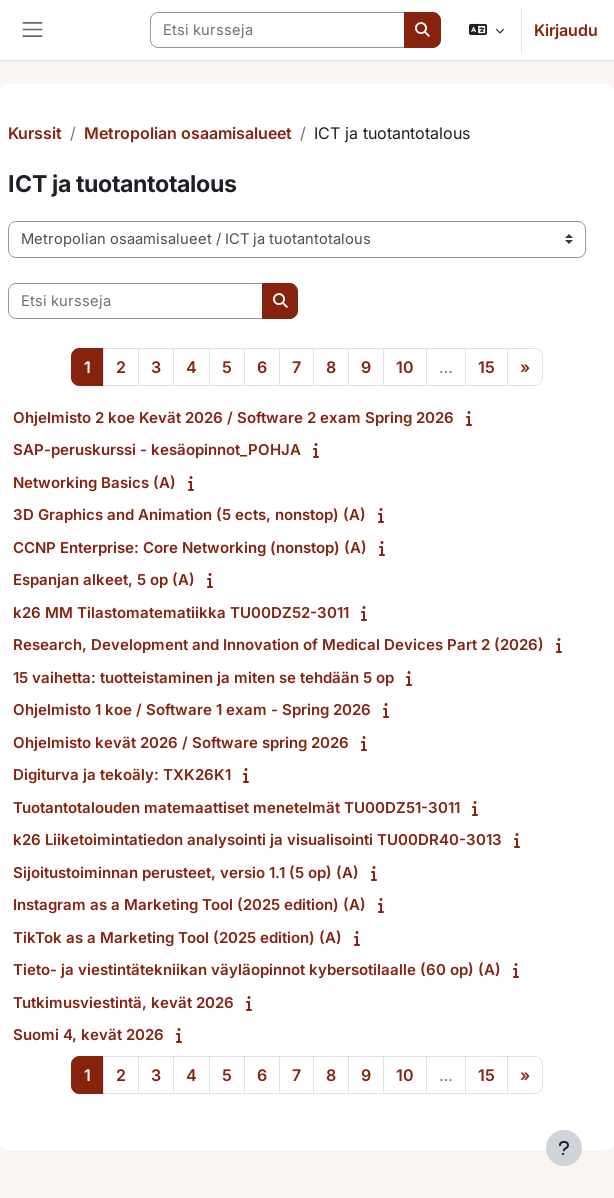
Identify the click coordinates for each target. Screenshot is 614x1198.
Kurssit (35, 133)
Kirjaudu (566, 30)
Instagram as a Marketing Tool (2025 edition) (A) (189, 904)
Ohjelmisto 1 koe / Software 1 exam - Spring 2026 (192, 709)
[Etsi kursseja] (277, 30)
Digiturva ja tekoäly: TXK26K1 (122, 774)
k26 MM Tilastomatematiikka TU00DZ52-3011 (181, 612)
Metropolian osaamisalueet (188, 133)
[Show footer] (564, 1148)
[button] (486, 30)
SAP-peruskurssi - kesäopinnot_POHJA (157, 449)
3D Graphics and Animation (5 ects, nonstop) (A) (189, 514)
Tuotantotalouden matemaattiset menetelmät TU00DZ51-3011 (236, 807)
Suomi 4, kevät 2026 (88, 1034)
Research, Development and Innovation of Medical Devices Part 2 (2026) (278, 644)
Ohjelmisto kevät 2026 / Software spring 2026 (181, 742)
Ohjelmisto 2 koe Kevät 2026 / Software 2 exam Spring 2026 (233, 417)
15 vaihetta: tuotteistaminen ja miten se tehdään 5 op (203, 677)
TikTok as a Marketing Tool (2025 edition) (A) (177, 937)
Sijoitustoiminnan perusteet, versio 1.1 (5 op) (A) (186, 872)
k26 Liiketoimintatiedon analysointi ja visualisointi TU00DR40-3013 (257, 839)
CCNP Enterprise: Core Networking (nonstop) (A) (190, 547)
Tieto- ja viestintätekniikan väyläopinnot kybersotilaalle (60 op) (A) (257, 969)
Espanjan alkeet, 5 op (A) (104, 579)
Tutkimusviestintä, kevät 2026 (123, 1002)
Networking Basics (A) (94, 482)
